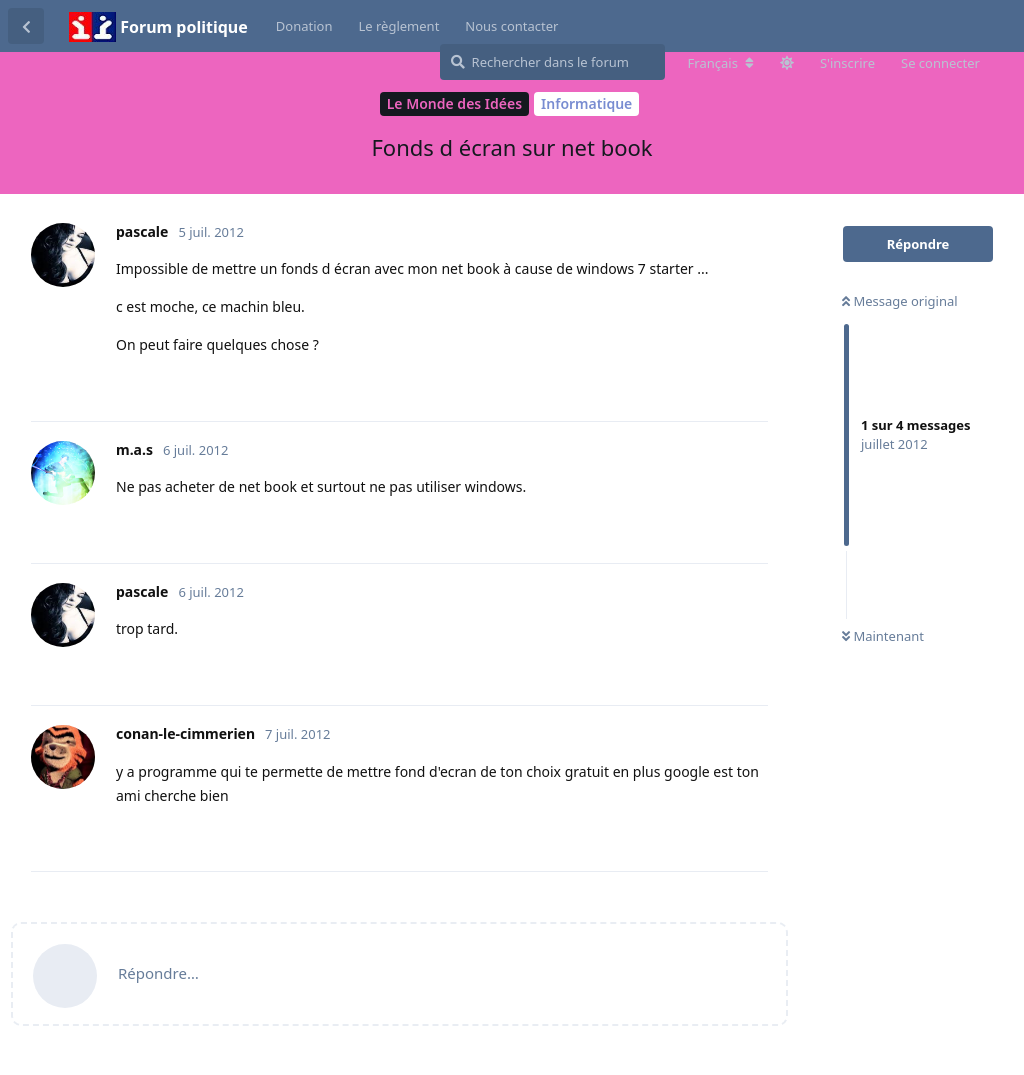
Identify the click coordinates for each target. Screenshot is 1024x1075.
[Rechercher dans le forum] (552, 62)
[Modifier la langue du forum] (721, 63)
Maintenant (883, 636)
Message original (900, 301)
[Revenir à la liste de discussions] (26, 26)
